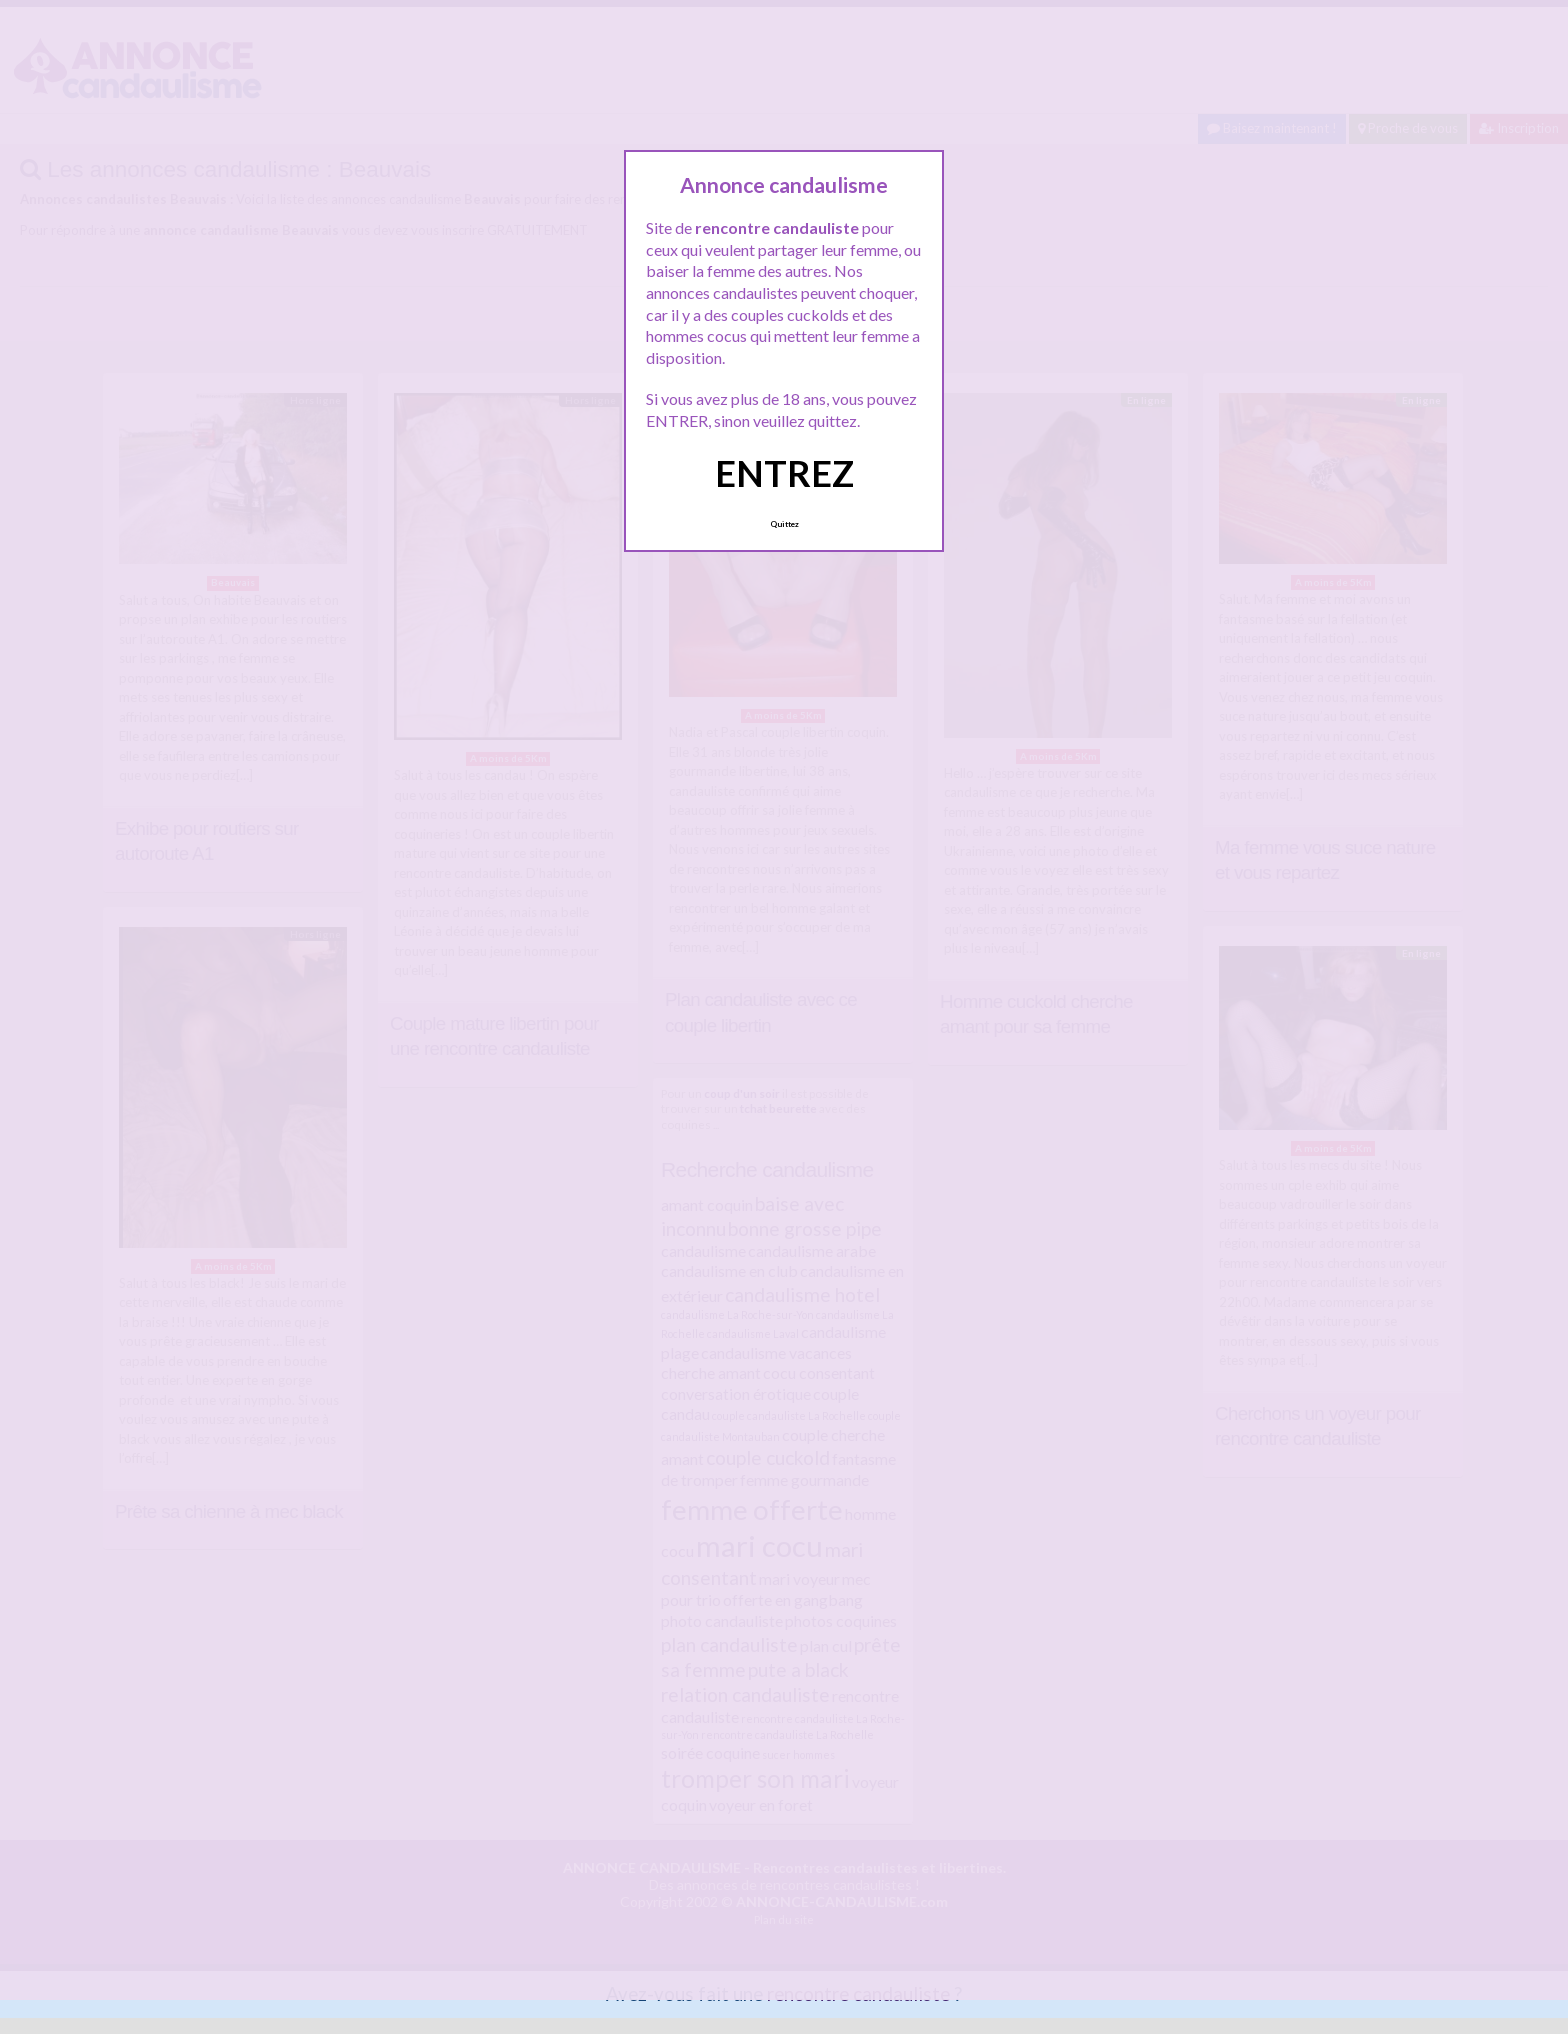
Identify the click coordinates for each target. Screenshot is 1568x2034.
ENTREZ (784, 473)
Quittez (784, 524)
